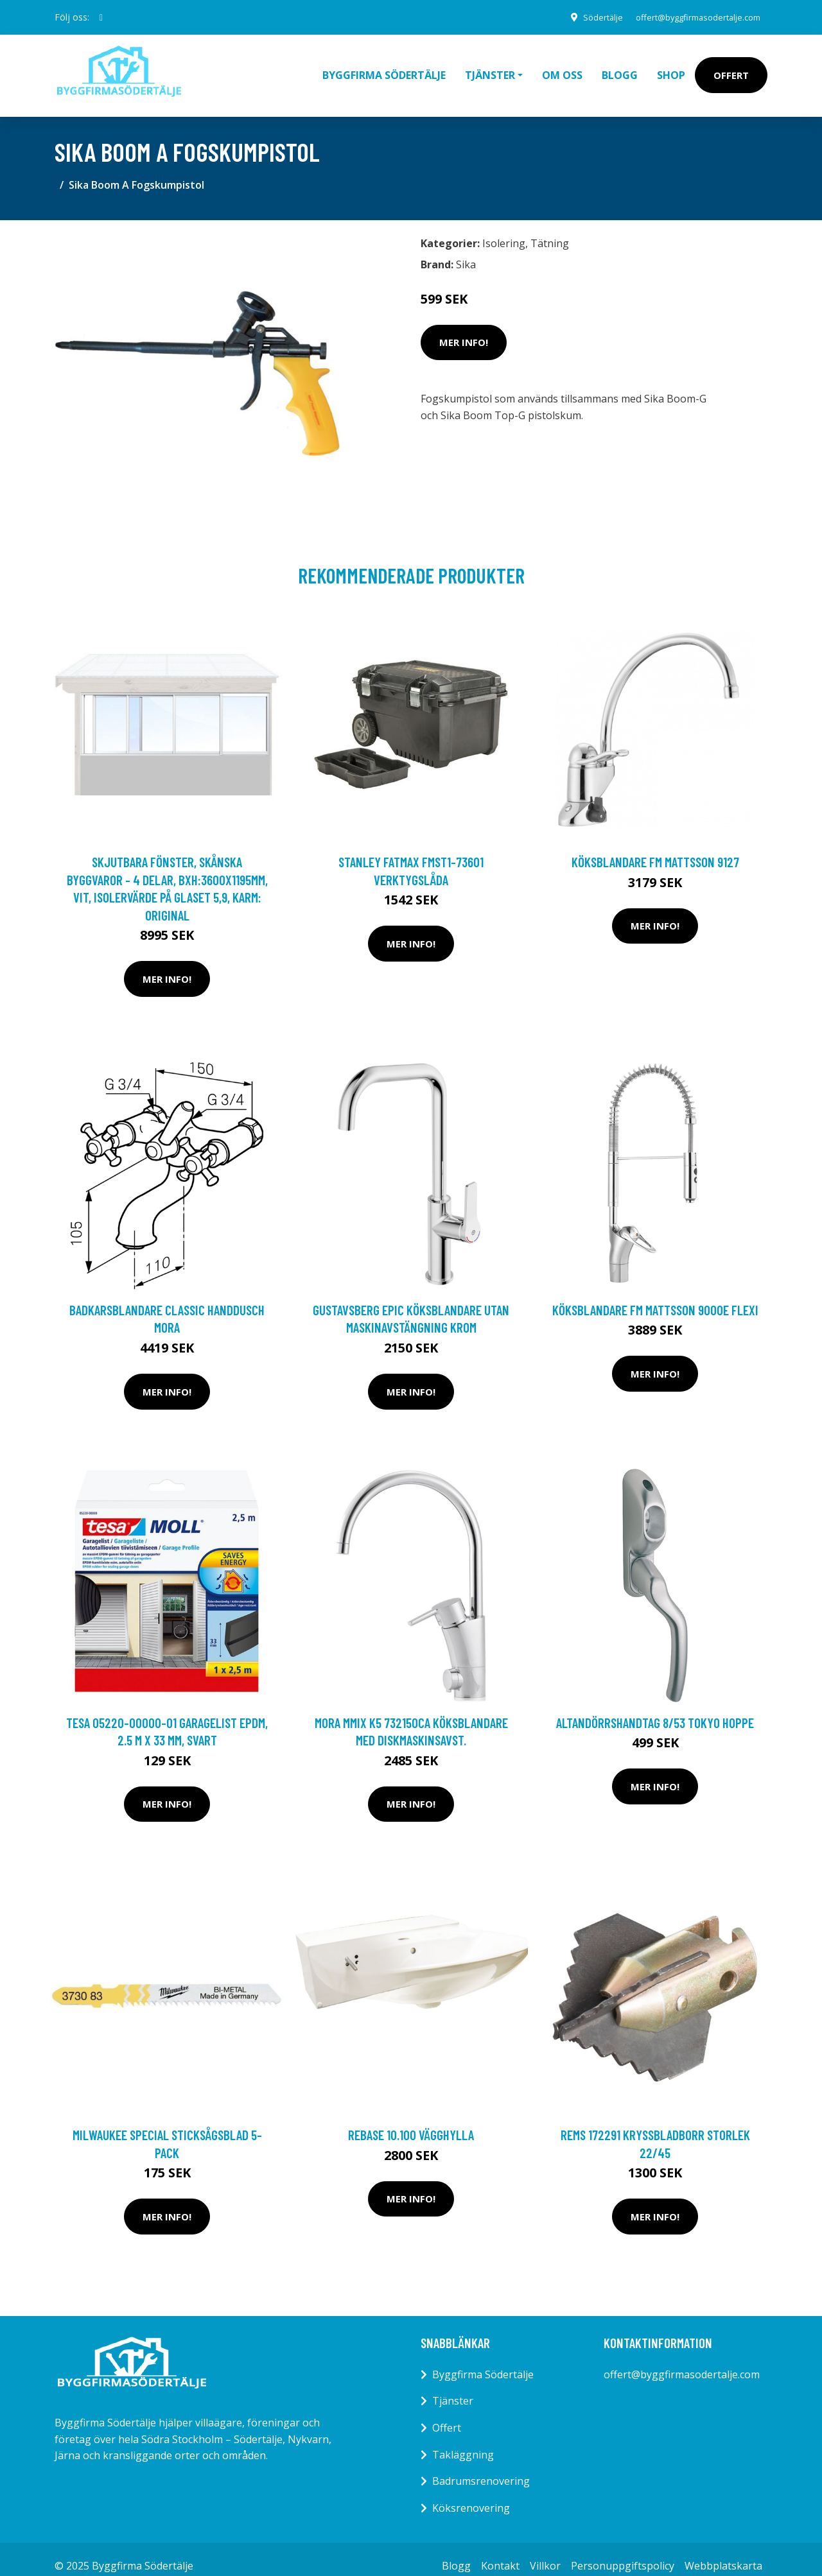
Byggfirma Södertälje (384, 68)
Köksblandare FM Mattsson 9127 (655, 848)
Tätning (549, 229)
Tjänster (452, 2387)
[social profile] (101, 17)
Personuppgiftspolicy (622, 2552)
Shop (671, 68)
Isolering (503, 229)
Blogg (620, 68)
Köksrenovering (471, 2494)
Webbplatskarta (723, 2552)
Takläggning (463, 2440)
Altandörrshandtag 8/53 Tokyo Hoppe (655, 1708)
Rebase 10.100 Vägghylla (411, 2121)
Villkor (545, 2552)
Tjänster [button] (490, 68)
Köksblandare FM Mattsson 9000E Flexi (655, 1296)
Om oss (562, 68)
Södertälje (585, 17)
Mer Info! (463, 328)
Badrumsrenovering (481, 2467)
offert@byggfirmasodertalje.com (689, 17)
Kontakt (500, 2552)
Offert (731, 68)
